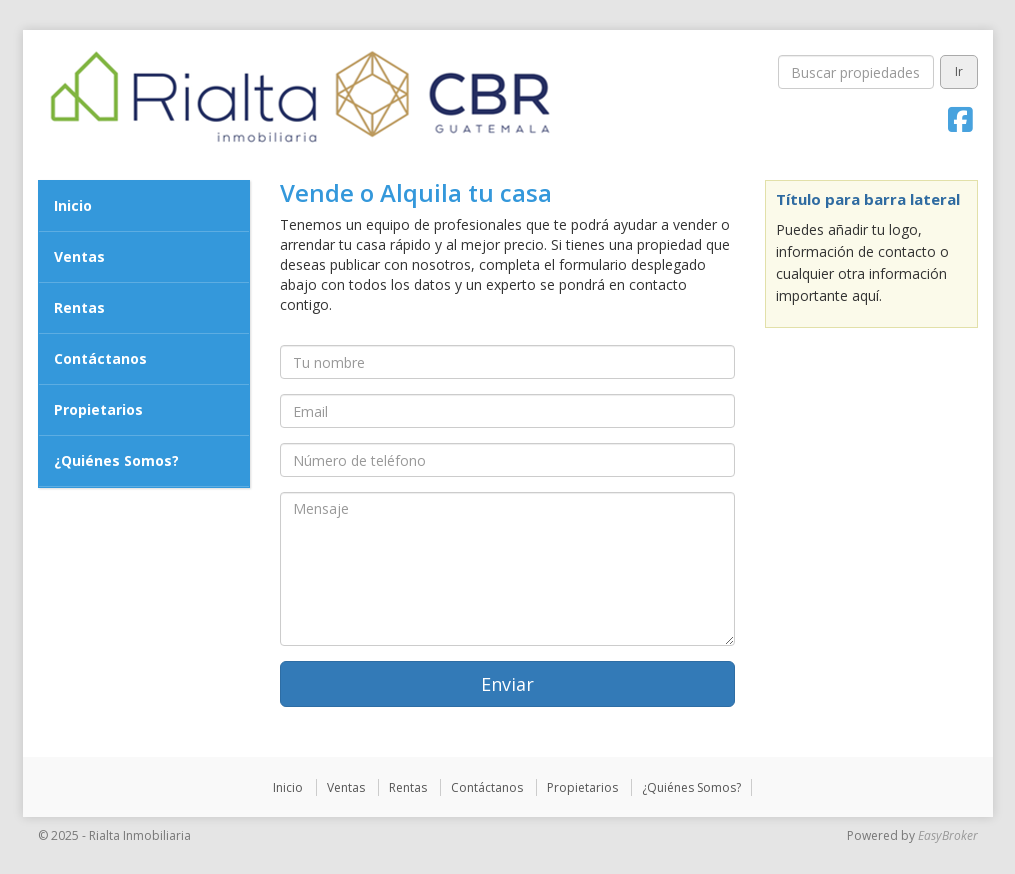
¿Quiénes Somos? (116, 460)
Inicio (73, 205)
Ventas (79, 256)
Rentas (79, 307)
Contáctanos (100, 358)
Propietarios (98, 409)
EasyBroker (948, 835)
